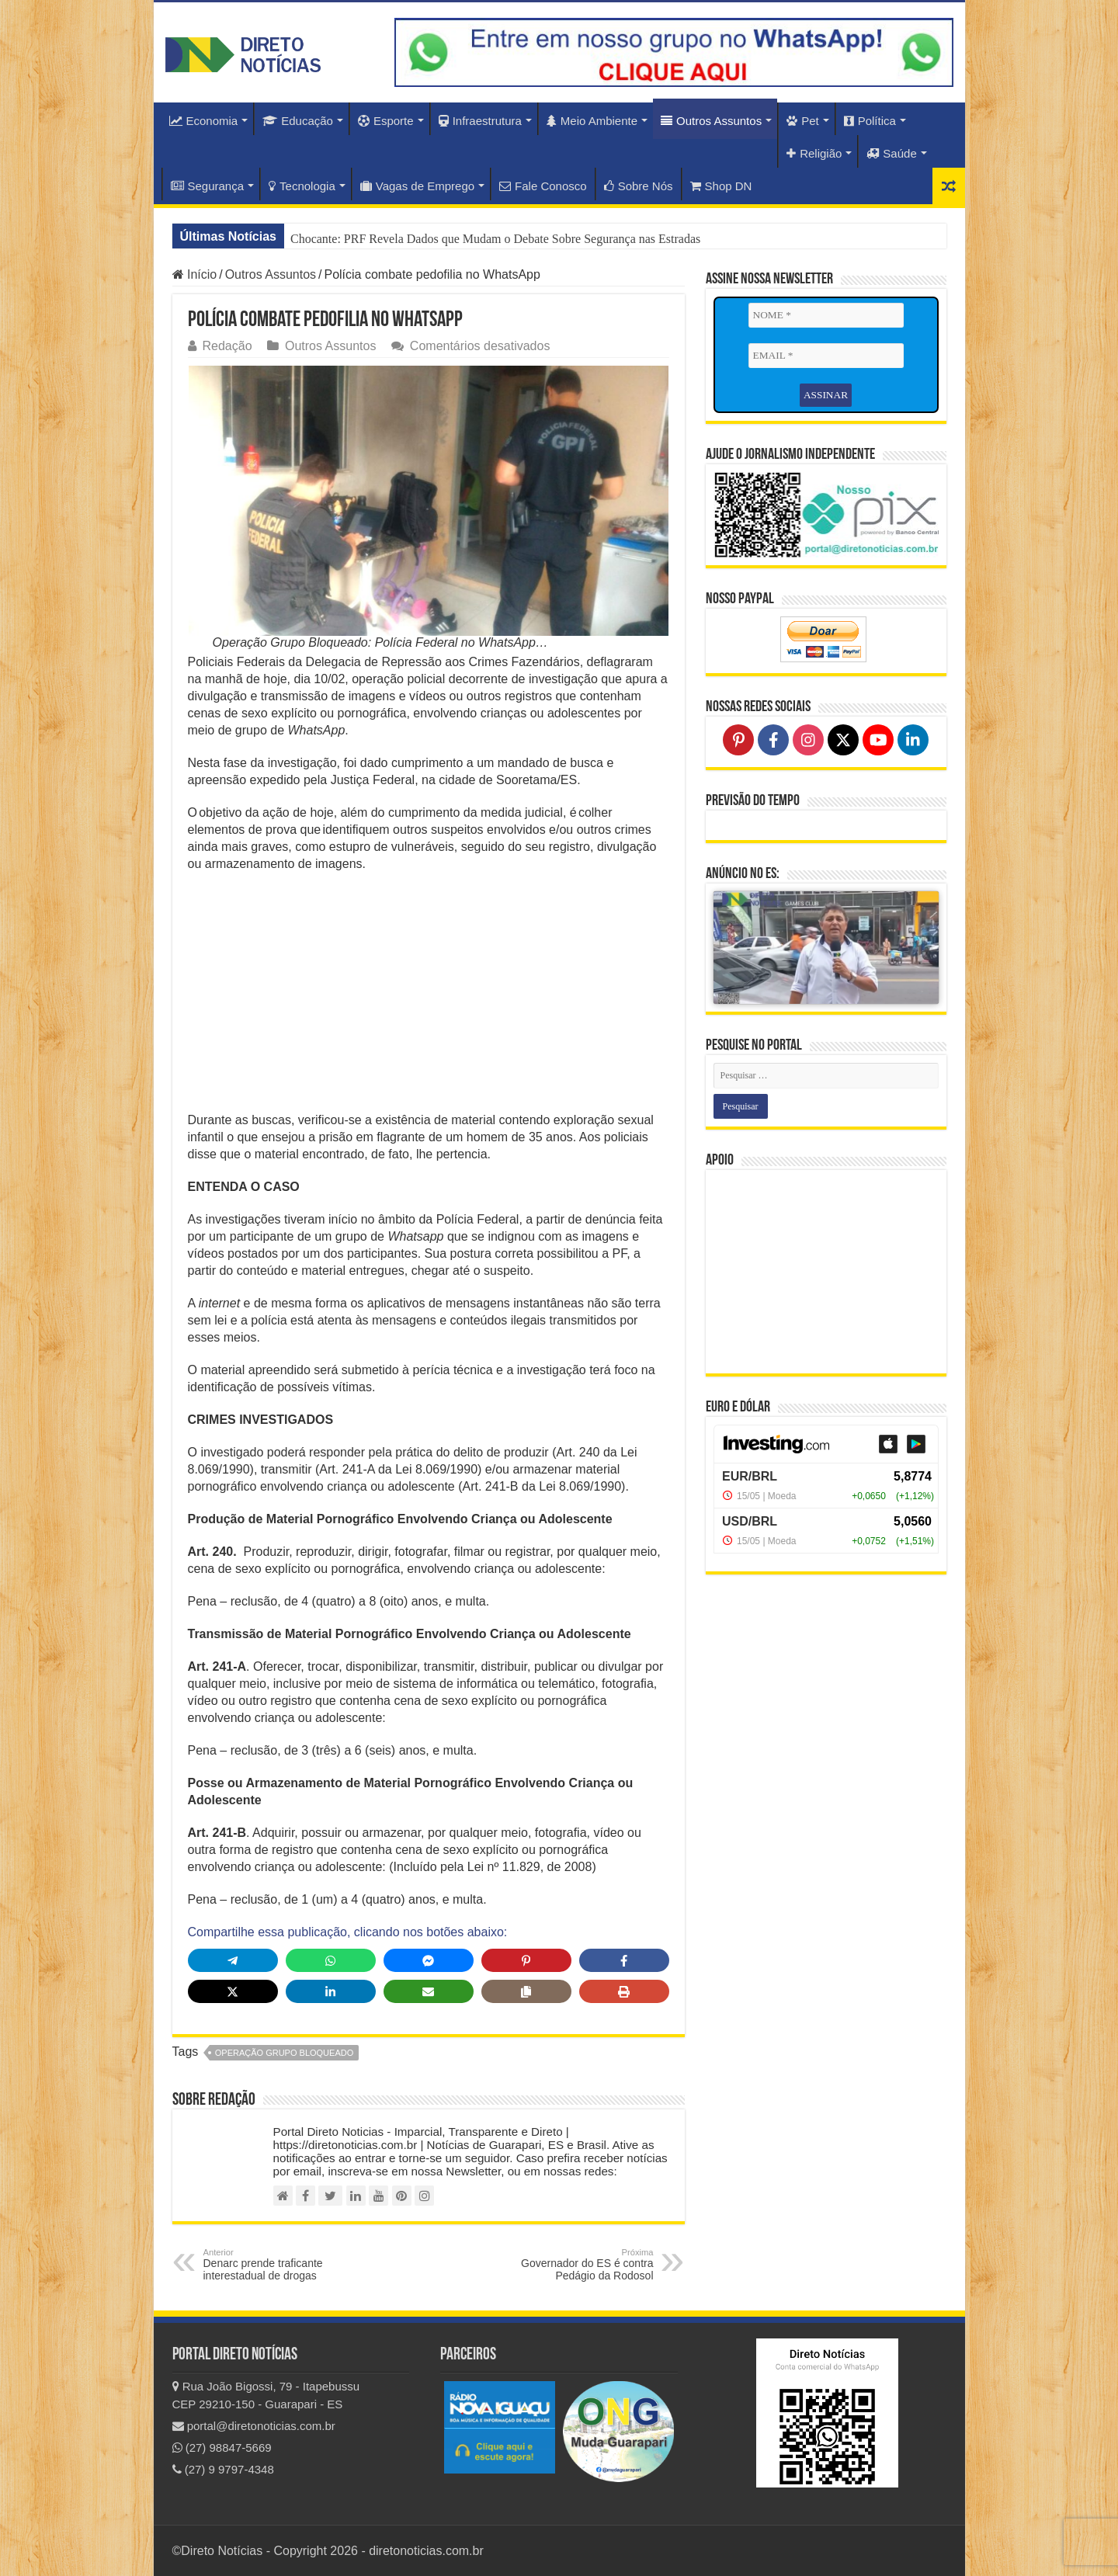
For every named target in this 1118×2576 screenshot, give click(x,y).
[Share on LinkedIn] (331, 1991)
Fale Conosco (543, 186)
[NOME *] (826, 315)
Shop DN (721, 186)
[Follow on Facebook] (773, 739)
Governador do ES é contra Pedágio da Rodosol (574, 2265)
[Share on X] (233, 1991)
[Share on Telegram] (233, 1960)
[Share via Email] (429, 1991)
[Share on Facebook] (624, 1960)
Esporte (386, 120)
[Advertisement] (428, 997)
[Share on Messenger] (429, 1960)
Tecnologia (302, 186)
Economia (203, 120)
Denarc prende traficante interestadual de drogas (283, 2265)
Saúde (891, 153)
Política (870, 120)
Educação (297, 120)
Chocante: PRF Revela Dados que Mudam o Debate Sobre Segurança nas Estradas (495, 238)
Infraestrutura (480, 120)
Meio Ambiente (592, 120)
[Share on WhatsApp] (331, 1960)
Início (194, 274)
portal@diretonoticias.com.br (253, 2425)
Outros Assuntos (711, 120)
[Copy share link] (526, 1991)
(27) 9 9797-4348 (223, 2469)
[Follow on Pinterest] (738, 739)
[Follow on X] (843, 739)
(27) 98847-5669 (222, 2447)
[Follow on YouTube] (878, 739)
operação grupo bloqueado (284, 2052)
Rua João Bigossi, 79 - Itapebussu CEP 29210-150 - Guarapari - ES (266, 2395)
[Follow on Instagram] (808, 739)
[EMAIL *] (826, 355)
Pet (802, 120)
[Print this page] (624, 1991)
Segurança (208, 186)
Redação (227, 345)
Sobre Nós (638, 186)
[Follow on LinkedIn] (913, 739)
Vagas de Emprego (417, 186)
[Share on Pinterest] (526, 1960)
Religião (814, 153)
